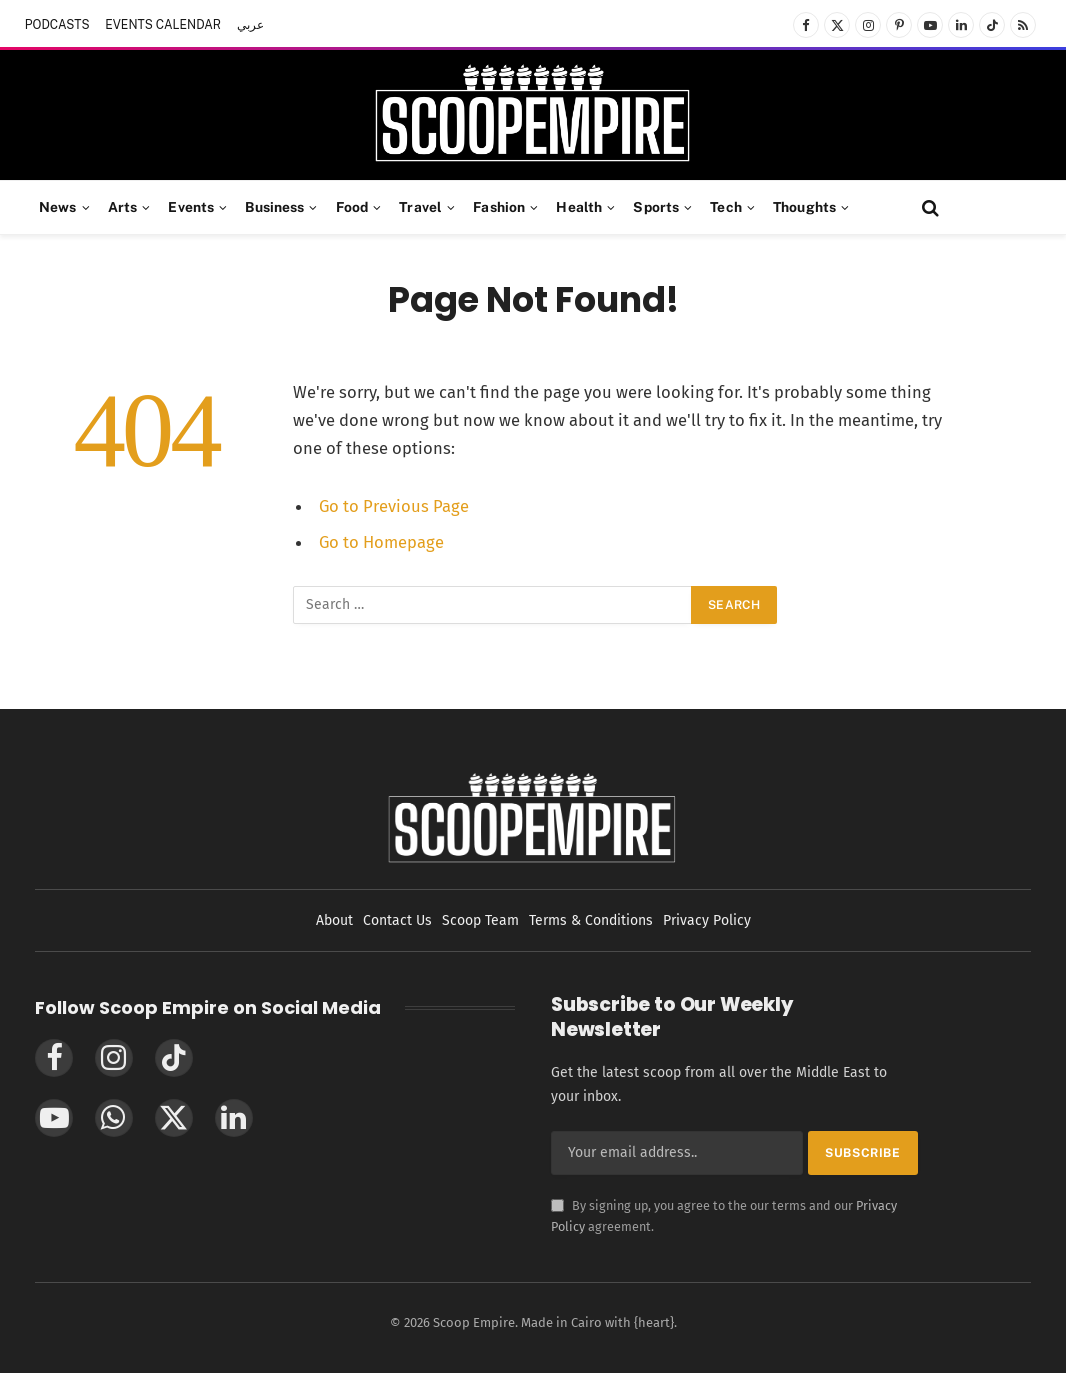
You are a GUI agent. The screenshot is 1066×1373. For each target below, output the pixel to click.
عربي (250, 25)
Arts (123, 207)
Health (579, 207)
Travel (420, 207)
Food (352, 207)
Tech (726, 207)
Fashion (499, 207)
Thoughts (804, 207)
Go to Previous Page (394, 506)
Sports (656, 207)
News (58, 207)
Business (274, 207)
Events (191, 207)
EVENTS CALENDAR (163, 25)
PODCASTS (57, 25)
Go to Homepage (381, 542)
